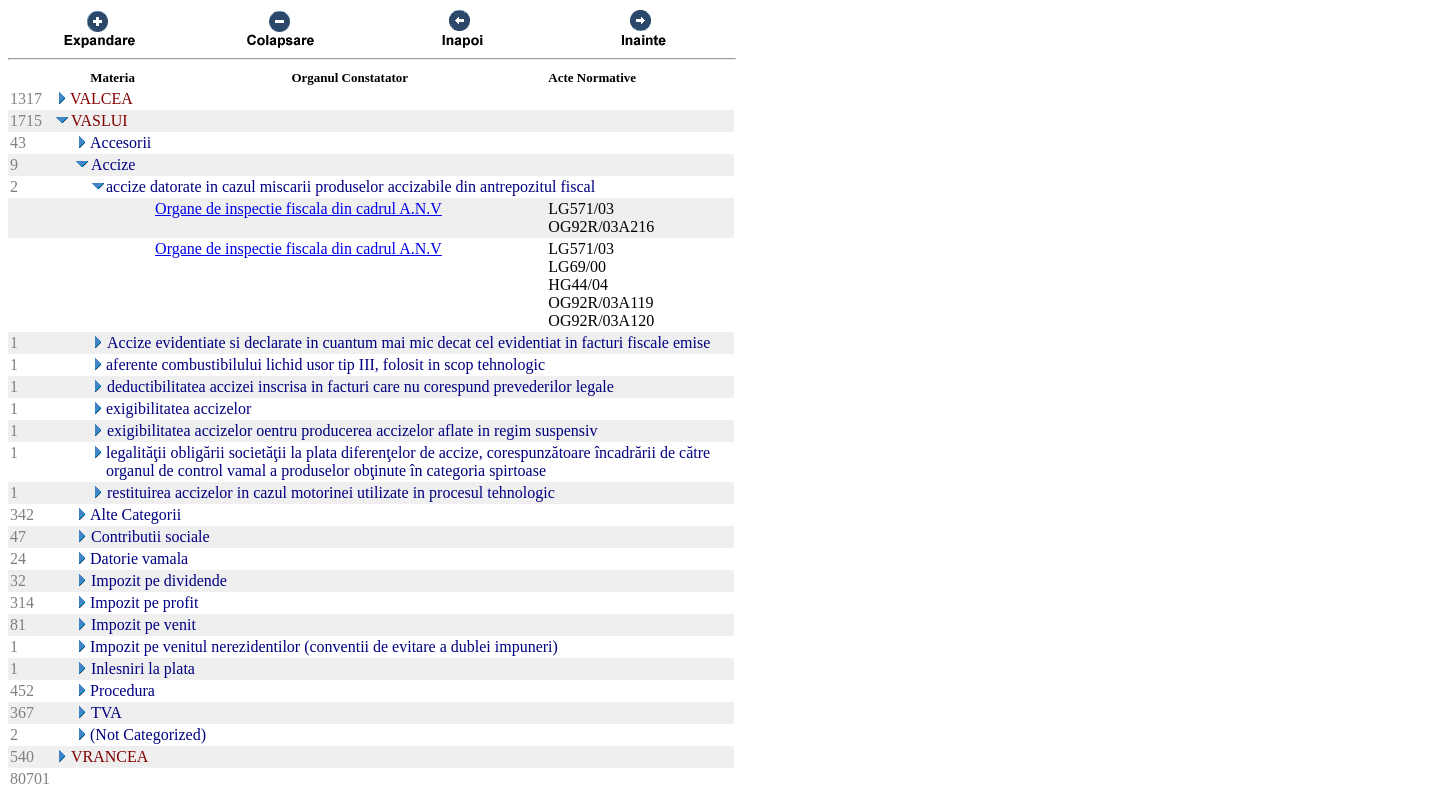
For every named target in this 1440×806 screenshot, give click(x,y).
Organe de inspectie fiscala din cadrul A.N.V (298, 208)
